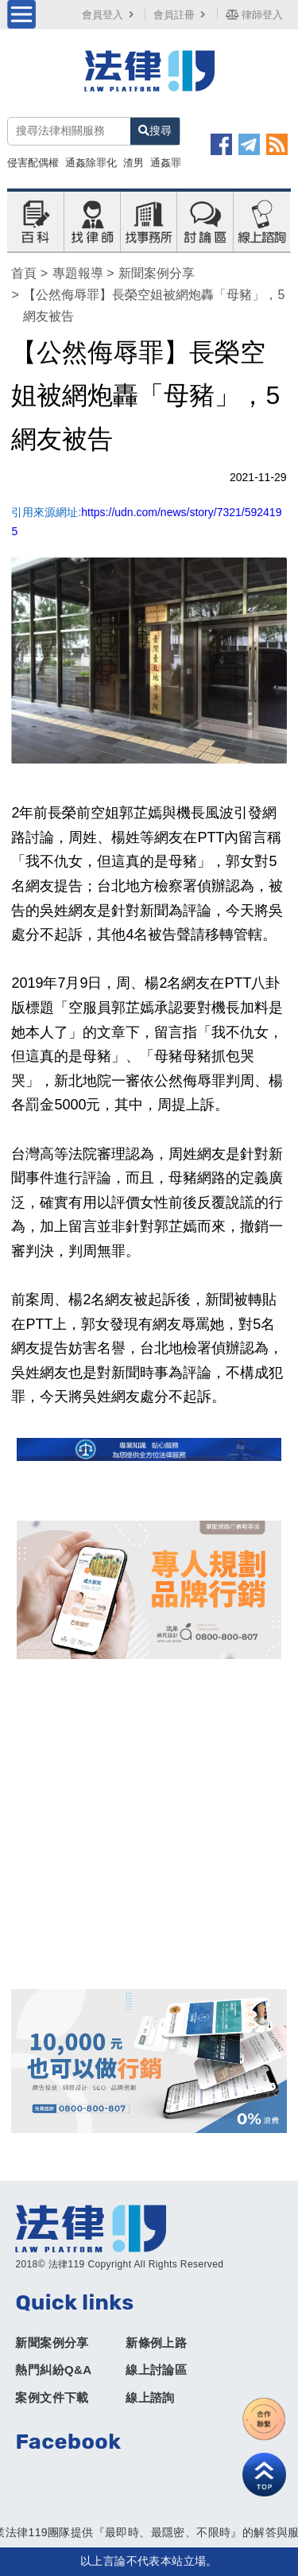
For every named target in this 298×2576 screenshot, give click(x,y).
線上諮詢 (150, 2397)
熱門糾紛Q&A (53, 2369)
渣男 (133, 163)
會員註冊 (181, 15)
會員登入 (109, 15)
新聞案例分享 (156, 273)
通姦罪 (165, 163)
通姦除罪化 (91, 163)
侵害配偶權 (33, 163)
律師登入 (254, 15)
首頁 (24, 273)
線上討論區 (156, 2369)
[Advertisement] (149, 1824)
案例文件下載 (51, 2397)
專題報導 (77, 273)
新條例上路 (156, 2342)
